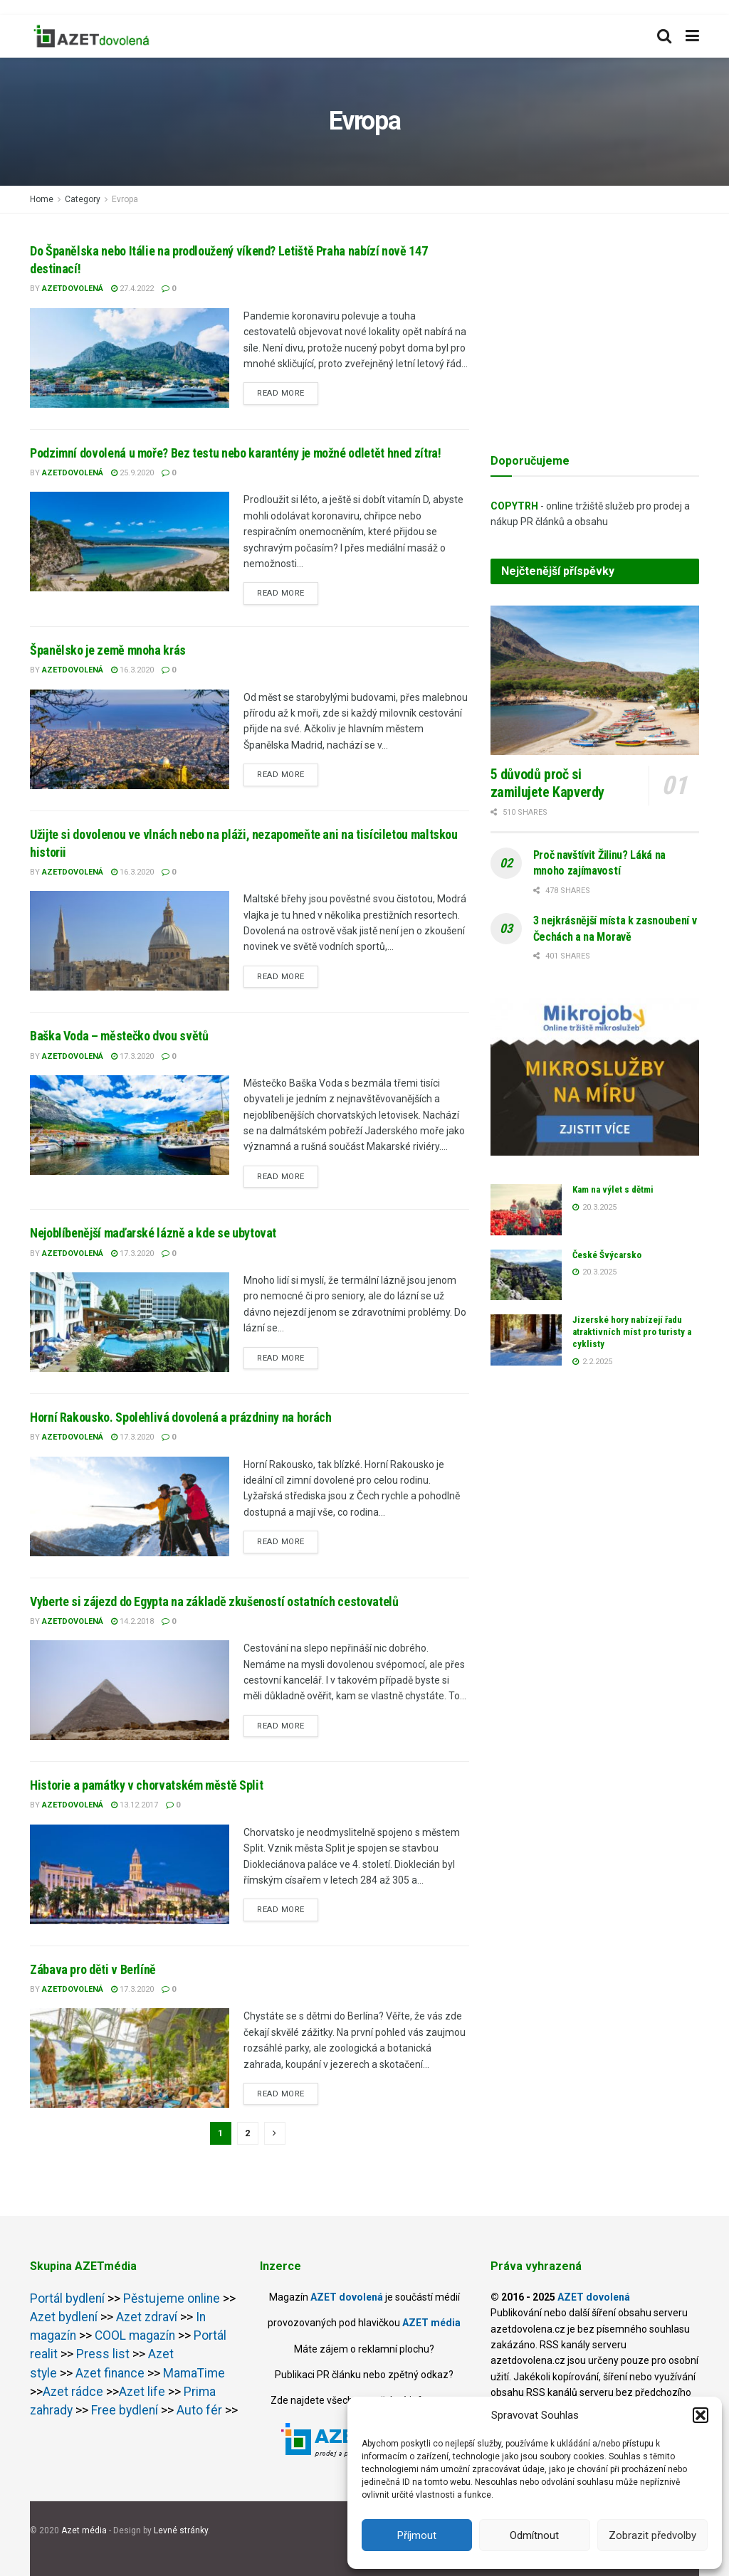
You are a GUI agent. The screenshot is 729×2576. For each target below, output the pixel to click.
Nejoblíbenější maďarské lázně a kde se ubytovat (153, 1232)
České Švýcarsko (606, 1255)
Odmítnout (534, 2535)
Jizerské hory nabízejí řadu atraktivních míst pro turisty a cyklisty (631, 1331)
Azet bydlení (64, 2317)
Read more (281, 393)
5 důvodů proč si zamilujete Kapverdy (547, 783)
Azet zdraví (145, 2317)
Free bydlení (124, 2410)
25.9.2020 (132, 472)
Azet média (85, 2530)
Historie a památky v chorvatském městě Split (146, 1785)
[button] (700, 2415)
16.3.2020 (132, 670)
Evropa (125, 199)
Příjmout (416, 2535)
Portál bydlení (67, 2298)
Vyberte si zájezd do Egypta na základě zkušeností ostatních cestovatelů (214, 1601)
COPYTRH (514, 506)
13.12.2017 (134, 1805)
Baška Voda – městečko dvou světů (119, 1035)
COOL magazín (135, 2335)
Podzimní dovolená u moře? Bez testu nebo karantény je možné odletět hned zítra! (235, 452)
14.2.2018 (132, 1621)
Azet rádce (73, 2392)
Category (82, 199)
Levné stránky (181, 2530)
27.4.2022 (132, 288)
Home (41, 199)
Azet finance (110, 2373)
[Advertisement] (595, 331)
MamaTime (194, 2373)
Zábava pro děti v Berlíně (93, 1969)
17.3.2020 (132, 1056)
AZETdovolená (72, 288)
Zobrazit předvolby (652, 2535)
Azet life (142, 2392)
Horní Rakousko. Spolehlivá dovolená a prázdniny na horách (180, 1417)
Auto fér (199, 2410)
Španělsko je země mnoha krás (108, 650)
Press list (103, 2354)
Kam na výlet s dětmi (613, 1189)
